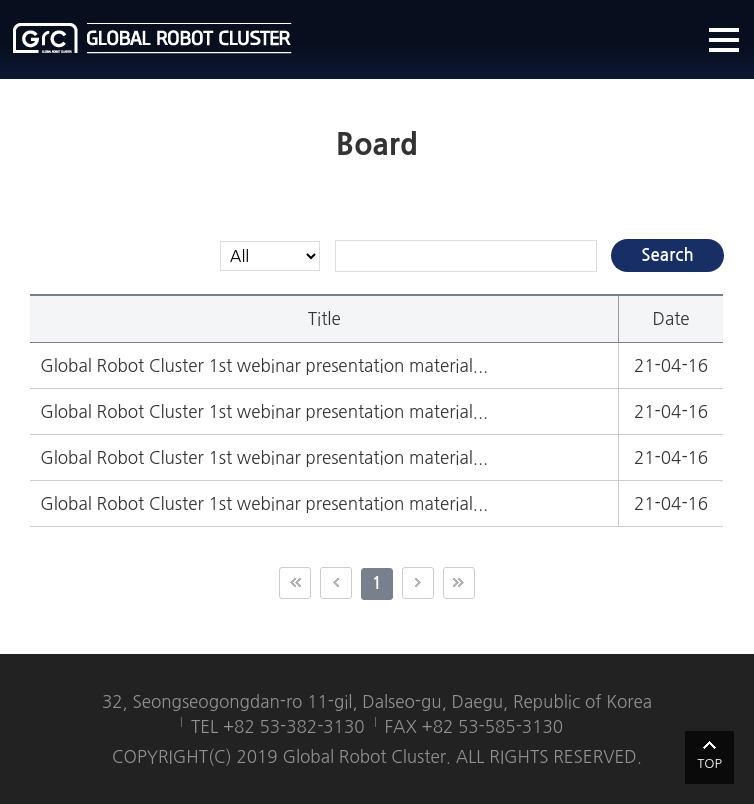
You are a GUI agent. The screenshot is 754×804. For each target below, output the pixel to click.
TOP (709, 763)
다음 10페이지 (418, 583)
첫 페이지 (295, 583)
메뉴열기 (724, 40)
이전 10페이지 (336, 583)
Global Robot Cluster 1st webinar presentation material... (264, 365)
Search (667, 255)
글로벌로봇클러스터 (152, 38)
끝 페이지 (459, 583)
